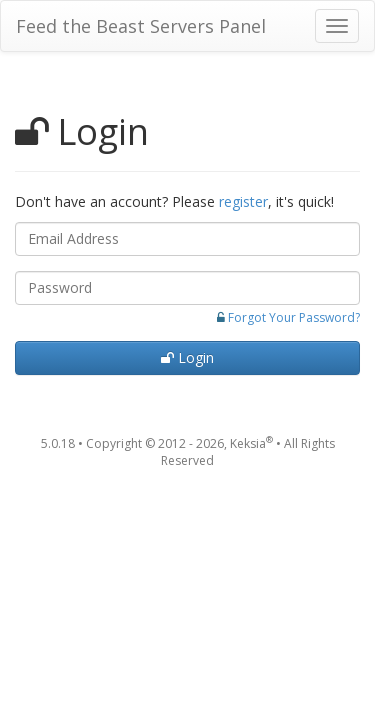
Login (187, 357)
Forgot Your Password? (294, 317)
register (243, 201)
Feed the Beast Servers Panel (141, 26)
